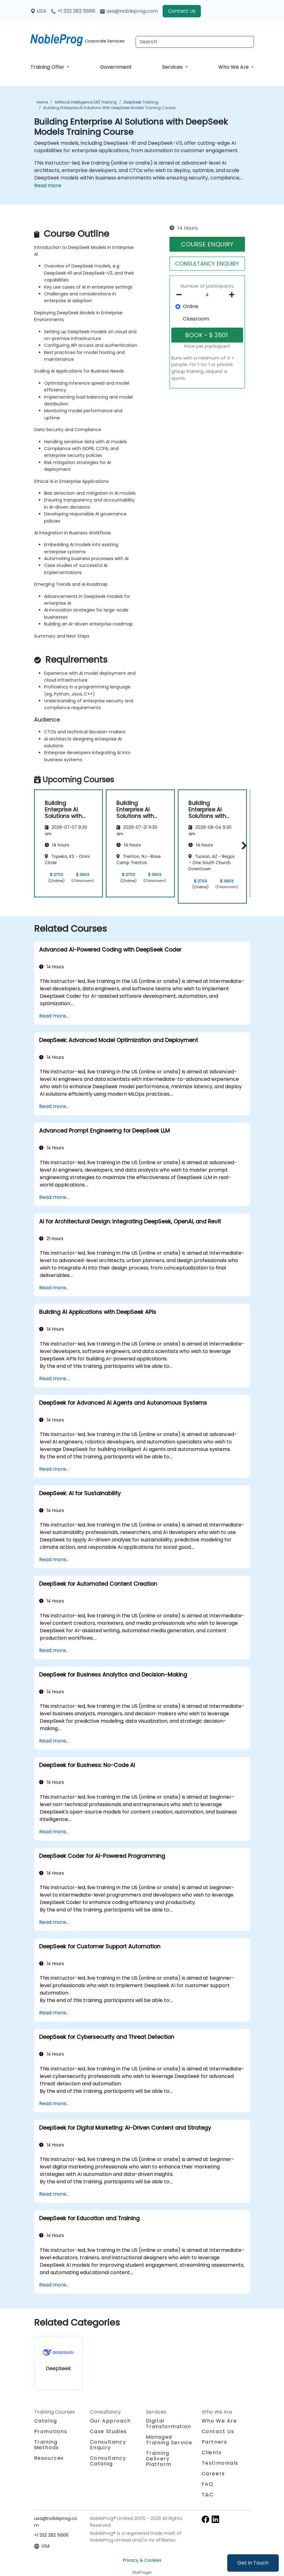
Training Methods (46, 2444)
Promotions (50, 2431)
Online (190, 306)
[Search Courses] (195, 42)
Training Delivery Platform (159, 2459)
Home (42, 102)
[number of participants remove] (180, 295)
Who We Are (234, 67)
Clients (212, 2452)
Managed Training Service (169, 2439)
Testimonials (220, 2463)
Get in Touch (252, 2562)
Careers (213, 2473)
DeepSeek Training (141, 102)
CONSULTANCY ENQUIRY (207, 263)
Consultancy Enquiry (108, 2444)
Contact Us (182, 11)
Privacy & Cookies (142, 2560)
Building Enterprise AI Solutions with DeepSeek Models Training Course (109, 107)
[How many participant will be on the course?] (207, 295)
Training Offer (47, 67)
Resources (49, 2458)
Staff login (142, 2572)
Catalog (45, 2420)
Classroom (196, 318)
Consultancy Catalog (108, 2460)
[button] (242, 845)
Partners (214, 2442)
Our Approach (110, 2420)
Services (173, 67)
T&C (208, 2494)
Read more (47, 185)
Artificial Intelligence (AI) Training (86, 102)
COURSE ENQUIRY (207, 244)
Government (116, 67)
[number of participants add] (233, 295)
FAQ (208, 2484)
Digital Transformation (168, 2423)
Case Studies (108, 2431)
